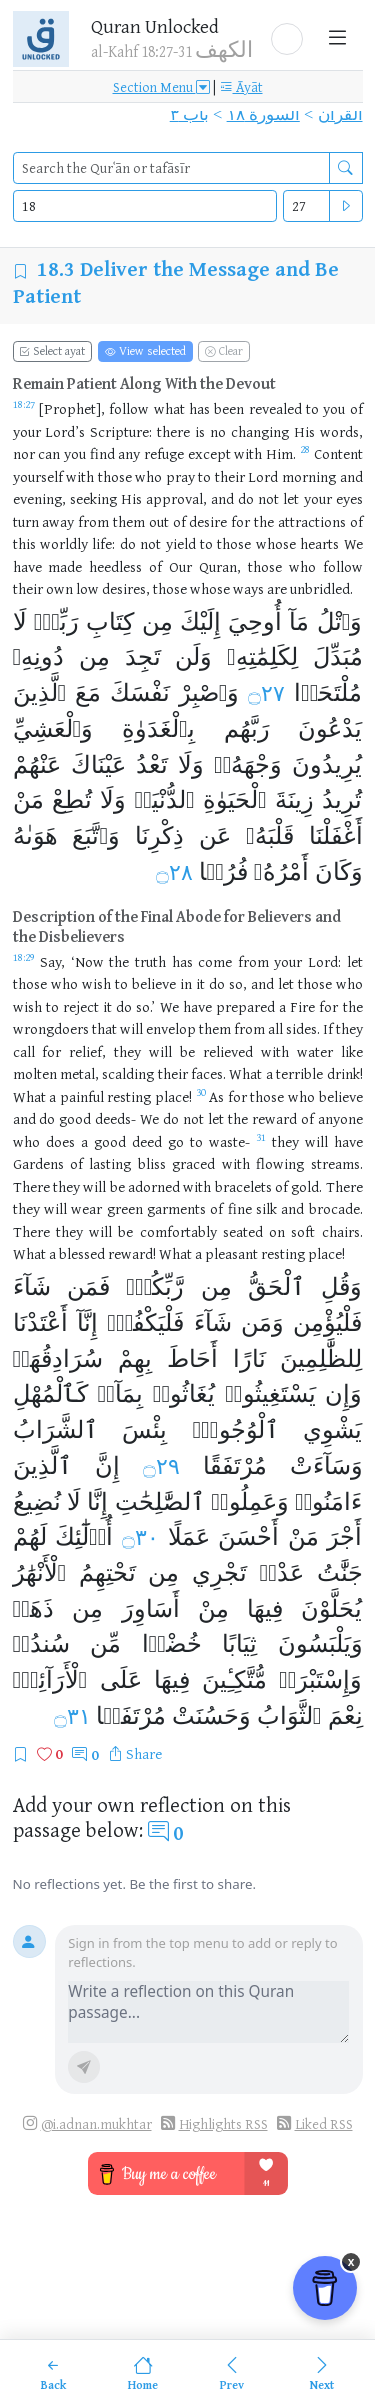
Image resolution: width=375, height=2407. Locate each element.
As (216, 1096)
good (75, 1118)
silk (266, 1208)
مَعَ (88, 693)
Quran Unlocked (155, 26)
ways (248, 588)
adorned (154, 1186)
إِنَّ (107, 1466)
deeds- (115, 1118)
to (312, 408)
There (31, 1186)
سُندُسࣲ (41, 1644)
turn (26, 521)
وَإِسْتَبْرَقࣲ (320, 1680)
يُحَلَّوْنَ (331, 1609)
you (334, 408)
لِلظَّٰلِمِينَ (321, 1359)
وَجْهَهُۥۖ (248, 765)
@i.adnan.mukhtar (96, 2123)
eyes (349, 498)
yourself (38, 476)
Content (338, 453)
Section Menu (161, 86)
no (218, 431)
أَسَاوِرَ (151, 1609)
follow (129, 408)
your (27, 431)
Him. (281, 453)
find (102, 453)
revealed (275, 408)
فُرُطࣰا (223, 872)
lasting (110, 1163)
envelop (171, 1028)
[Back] (53, 2373)
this (24, 543)
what (169, 408)
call (24, 1051)
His (304, 431)
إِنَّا (97, 1502)
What (29, 1253)
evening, (39, 498)
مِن (157, 622)
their (230, 476)
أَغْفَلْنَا (336, 836)
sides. (303, 1028)
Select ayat (52, 350)
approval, (176, 498)
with (248, 453)
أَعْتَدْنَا (40, 1323)
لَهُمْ (30, 1537)
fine (240, 1208)
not (268, 498)
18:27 (24, 404)
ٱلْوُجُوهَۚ (235, 1430)
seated (243, 1231)
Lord (263, 476)
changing (260, 431)
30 (201, 1092)
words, (341, 431)
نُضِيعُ (37, 1502)
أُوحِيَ (255, 622)
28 (305, 449)
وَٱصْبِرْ (209, 693)
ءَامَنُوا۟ (328, 1502)
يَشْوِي (332, 1430)
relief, (87, 1051)
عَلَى (121, 1680)
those (115, 476)
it (200, 983)
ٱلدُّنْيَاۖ (165, 800)
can (49, 453)
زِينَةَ (294, 800)
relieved (228, 1051)
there (173, 431)
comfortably (178, 1231)
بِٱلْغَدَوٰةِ (158, 729)
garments (176, 1208)
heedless (115, 566)
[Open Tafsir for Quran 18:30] (201, 1097)
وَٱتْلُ (340, 622)
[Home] (142, 2373)
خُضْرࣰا (172, 1644)
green (125, 1208)
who (148, 476)
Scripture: (121, 431)
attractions (312, 521)
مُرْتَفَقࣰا (130, 1716)
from (93, 521)
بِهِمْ (135, 1359)
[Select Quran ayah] (306, 206)
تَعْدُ (152, 765)
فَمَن (88, 1287)
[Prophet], (72, 408)
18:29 (24, 957)
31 (261, 1137)
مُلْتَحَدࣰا (328, 693)
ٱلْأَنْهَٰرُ (40, 1573)
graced (193, 1163)
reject (81, 1006)
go (176, 1141)
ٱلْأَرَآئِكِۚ (50, 1680)
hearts (319, 543)
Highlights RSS (223, 2123)
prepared (245, 1006)
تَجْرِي (219, 1573)
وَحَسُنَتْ (211, 1716)
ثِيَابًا (239, 1644)
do (246, 498)
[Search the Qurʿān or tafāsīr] (346, 168)
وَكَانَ (339, 872)
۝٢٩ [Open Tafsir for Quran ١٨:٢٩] (161, 1467)
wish (96, 983)
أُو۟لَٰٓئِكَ (84, 1537)
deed (147, 1141)
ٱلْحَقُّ (276, 1287)
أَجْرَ (344, 1537)
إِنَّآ (87, 1323)
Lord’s (65, 431)
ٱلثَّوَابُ (289, 1716)
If (328, 1028)
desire (208, 521)
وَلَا (191, 765)
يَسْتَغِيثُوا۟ (270, 1394)
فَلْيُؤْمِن (327, 1323)
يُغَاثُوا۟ (184, 1394)
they (349, 1028)
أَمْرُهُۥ (281, 872)
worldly (64, 543)
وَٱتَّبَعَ (96, 836)
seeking (93, 498)
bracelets (243, 1186)
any (129, 453)
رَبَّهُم (247, 729)
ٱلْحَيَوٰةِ (235, 800)
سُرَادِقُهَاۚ (58, 1359)
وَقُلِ (341, 1287)
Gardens (38, 1163)
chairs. (342, 1231)
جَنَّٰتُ (340, 1573)
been (229, 408)
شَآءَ (32, 1287)
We (353, 543)
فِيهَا (265, 1609)
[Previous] (232, 2373)
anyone (340, 1118)
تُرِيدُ (342, 800)
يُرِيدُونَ (327, 765)
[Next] (321, 2373)
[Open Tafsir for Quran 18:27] (24, 409)
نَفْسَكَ (140, 693)
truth (150, 961)
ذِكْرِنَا (159, 836)
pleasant (231, 1253)
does (60, 1141)
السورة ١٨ (263, 114)
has (199, 408)
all (275, 1028)
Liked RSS (324, 2123)
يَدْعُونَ (330, 729)
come (215, 961)
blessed (82, 1253)
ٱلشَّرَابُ (55, 1430)
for (240, 521)
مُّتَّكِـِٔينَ (234, 1680)
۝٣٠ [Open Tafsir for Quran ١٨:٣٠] (140, 1538)
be (187, 1051)
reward (274, 1118)
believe (154, 983)
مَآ (299, 622)
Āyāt (241, 86)
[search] (171, 168)
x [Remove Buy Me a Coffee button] (351, 2262)
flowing (280, 1163)
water (315, 1051)
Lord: (324, 961)
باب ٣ (189, 114)
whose (276, 543)
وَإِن (343, 1394)
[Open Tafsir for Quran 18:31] (261, 1142)
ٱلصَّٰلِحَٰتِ (160, 1502)
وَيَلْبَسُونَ (320, 1644)
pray (180, 476)
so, (238, 983)
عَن (215, 836)
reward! (132, 1253)
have (27, 566)
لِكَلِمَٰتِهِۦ (262, 657)
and (351, 476)
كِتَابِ (110, 622)
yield (181, 543)
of (356, 408)
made (65, 566)
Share (144, 1753)
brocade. (336, 1208)
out (159, 521)
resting (283, 1253)
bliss (152, 1163)
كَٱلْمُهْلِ (50, 1394)
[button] (287, 39)
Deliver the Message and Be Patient (176, 281)
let (291, 498)
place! (326, 1253)
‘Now (87, 961)
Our (180, 566)
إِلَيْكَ (200, 622)
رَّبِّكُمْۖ (155, 1287)
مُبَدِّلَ (338, 657)
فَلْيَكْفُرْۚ (145, 1323)
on (277, 1231)
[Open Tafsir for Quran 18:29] (24, 962)
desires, (126, 588)
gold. (306, 1186)
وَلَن (193, 657)
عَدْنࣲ (282, 1573)
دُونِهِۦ (39, 657)
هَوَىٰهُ (35, 836)
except (209, 453)
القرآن (340, 114)
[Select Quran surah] (145, 206)
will (131, 1028)
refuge (164, 453)
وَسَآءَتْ (326, 1466)
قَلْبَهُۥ (270, 836)
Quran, (220, 566)
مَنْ (28, 800)
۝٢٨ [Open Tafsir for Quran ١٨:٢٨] (174, 873)
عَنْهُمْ (37, 765)
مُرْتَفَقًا (235, 1466)
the (264, 521)
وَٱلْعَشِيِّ (53, 729)
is (200, 431)
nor (24, 453)
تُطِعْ (72, 800)
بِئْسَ (144, 1430)
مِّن (105, 1644)
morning (309, 476)
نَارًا (249, 1359)
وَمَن (262, 1323)
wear (86, 1208)
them (129, 521)
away (58, 521)
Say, (52, 961)
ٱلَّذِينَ (40, 693)
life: (103, 543)
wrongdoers (51, 1028)
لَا (20, 622)
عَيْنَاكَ (98, 765)
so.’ (145, 1006)
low (87, 588)
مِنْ (213, 1609)
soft (303, 1231)
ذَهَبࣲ (33, 1609)
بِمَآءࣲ (119, 1394)
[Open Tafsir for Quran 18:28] (305, 454)
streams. (337, 1163)
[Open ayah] (346, 206)
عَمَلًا (189, 1537)
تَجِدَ (143, 657)
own (59, 588)
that (104, 1028)
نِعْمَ (345, 1716)
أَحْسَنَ (248, 1537)
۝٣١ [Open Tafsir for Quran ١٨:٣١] (72, 1717)
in (186, 983)
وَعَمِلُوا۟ (249, 1502)
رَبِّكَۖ (56, 622)
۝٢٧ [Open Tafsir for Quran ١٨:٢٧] (266, 694)
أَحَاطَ (192, 1359)
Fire (302, 1006)
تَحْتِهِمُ (107, 1573)
